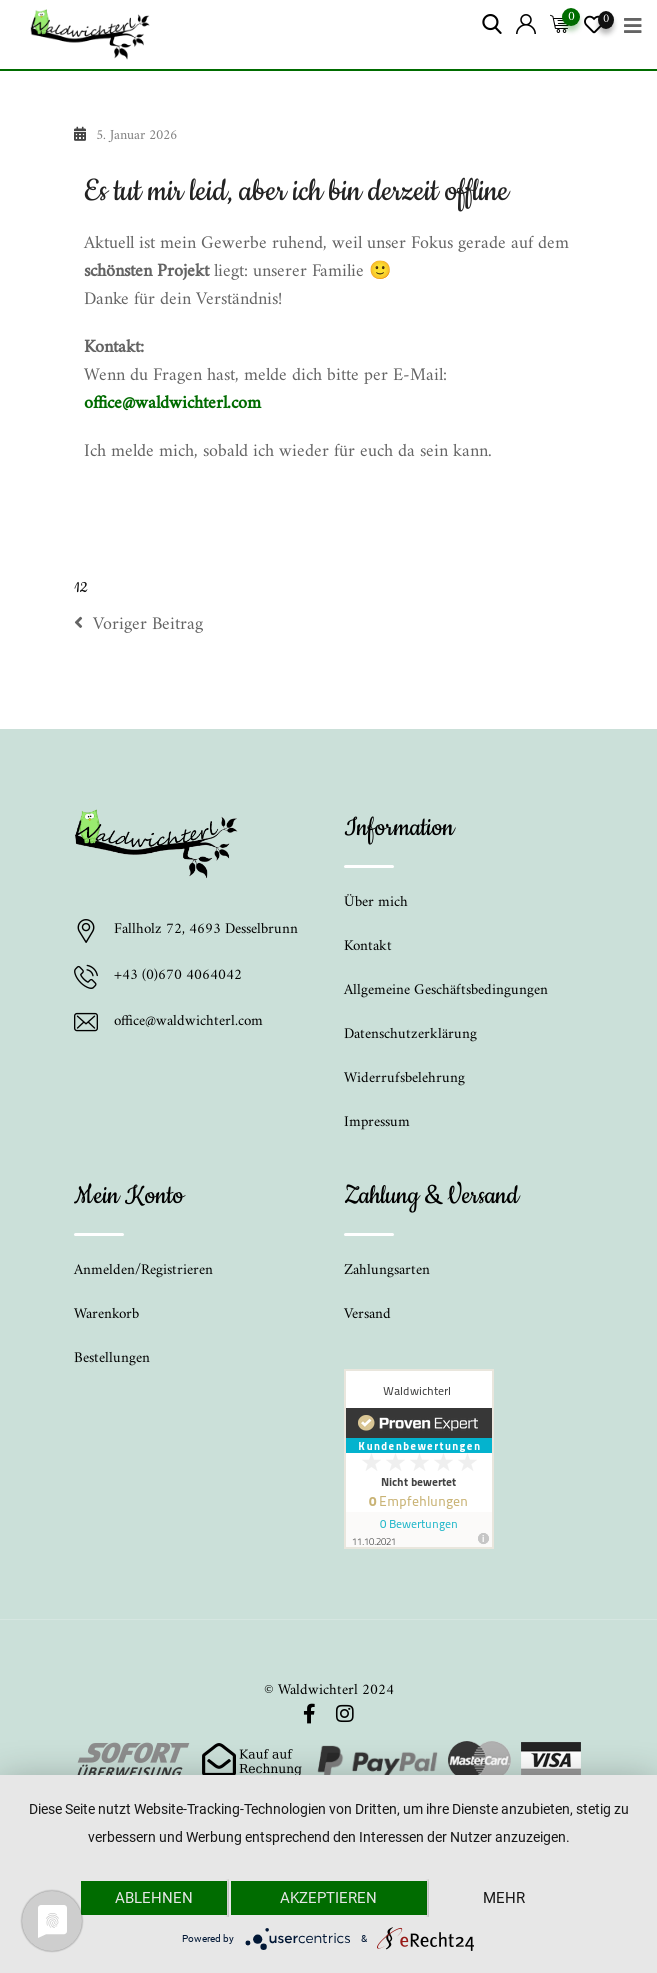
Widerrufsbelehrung (404, 1078)
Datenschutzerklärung (410, 1034)
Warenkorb (106, 1314)
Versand (367, 1314)
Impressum (377, 1122)
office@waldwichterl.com (172, 403)
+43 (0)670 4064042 (178, 977)
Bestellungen (112, 1358)
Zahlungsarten (387, 1270)
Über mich (376, 902)
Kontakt (368, 946)
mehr (504, 1898)
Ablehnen (154, 1898)
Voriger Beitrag (138, 625)
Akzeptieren (328, 1898)
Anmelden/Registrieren (143, 1270)
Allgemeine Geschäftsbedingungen (446, 990)
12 (80, 588)
